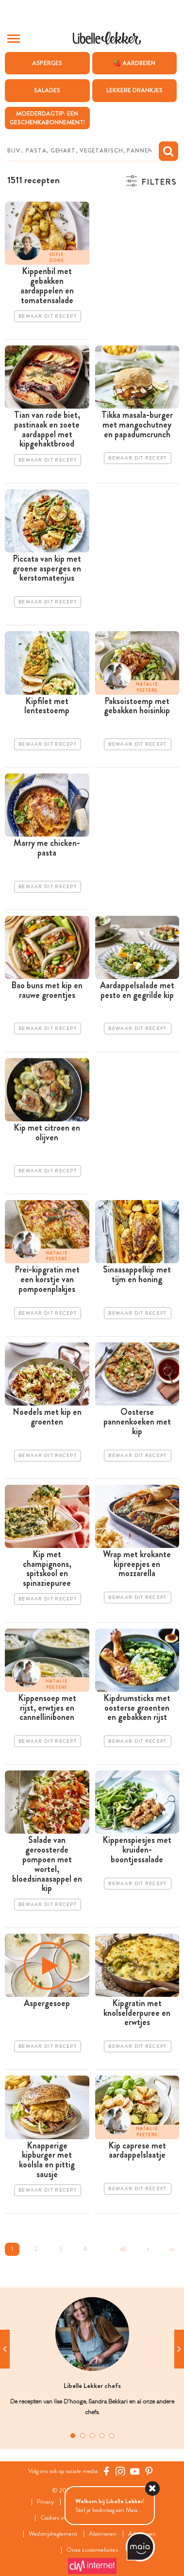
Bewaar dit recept (47, 316)
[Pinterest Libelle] (149, 2471)
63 (123, 2249)
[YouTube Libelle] (135, 2471)
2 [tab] (82, 2435)
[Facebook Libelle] (106, 2471)
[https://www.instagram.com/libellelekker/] (120, 2471)
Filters (159, 182)
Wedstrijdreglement (53, 2534)
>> (171, 2249)
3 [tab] (92, 2435)
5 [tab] (111, 2435)
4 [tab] (102, 2435)
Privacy (45, 2502)
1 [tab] (72, 2435)
